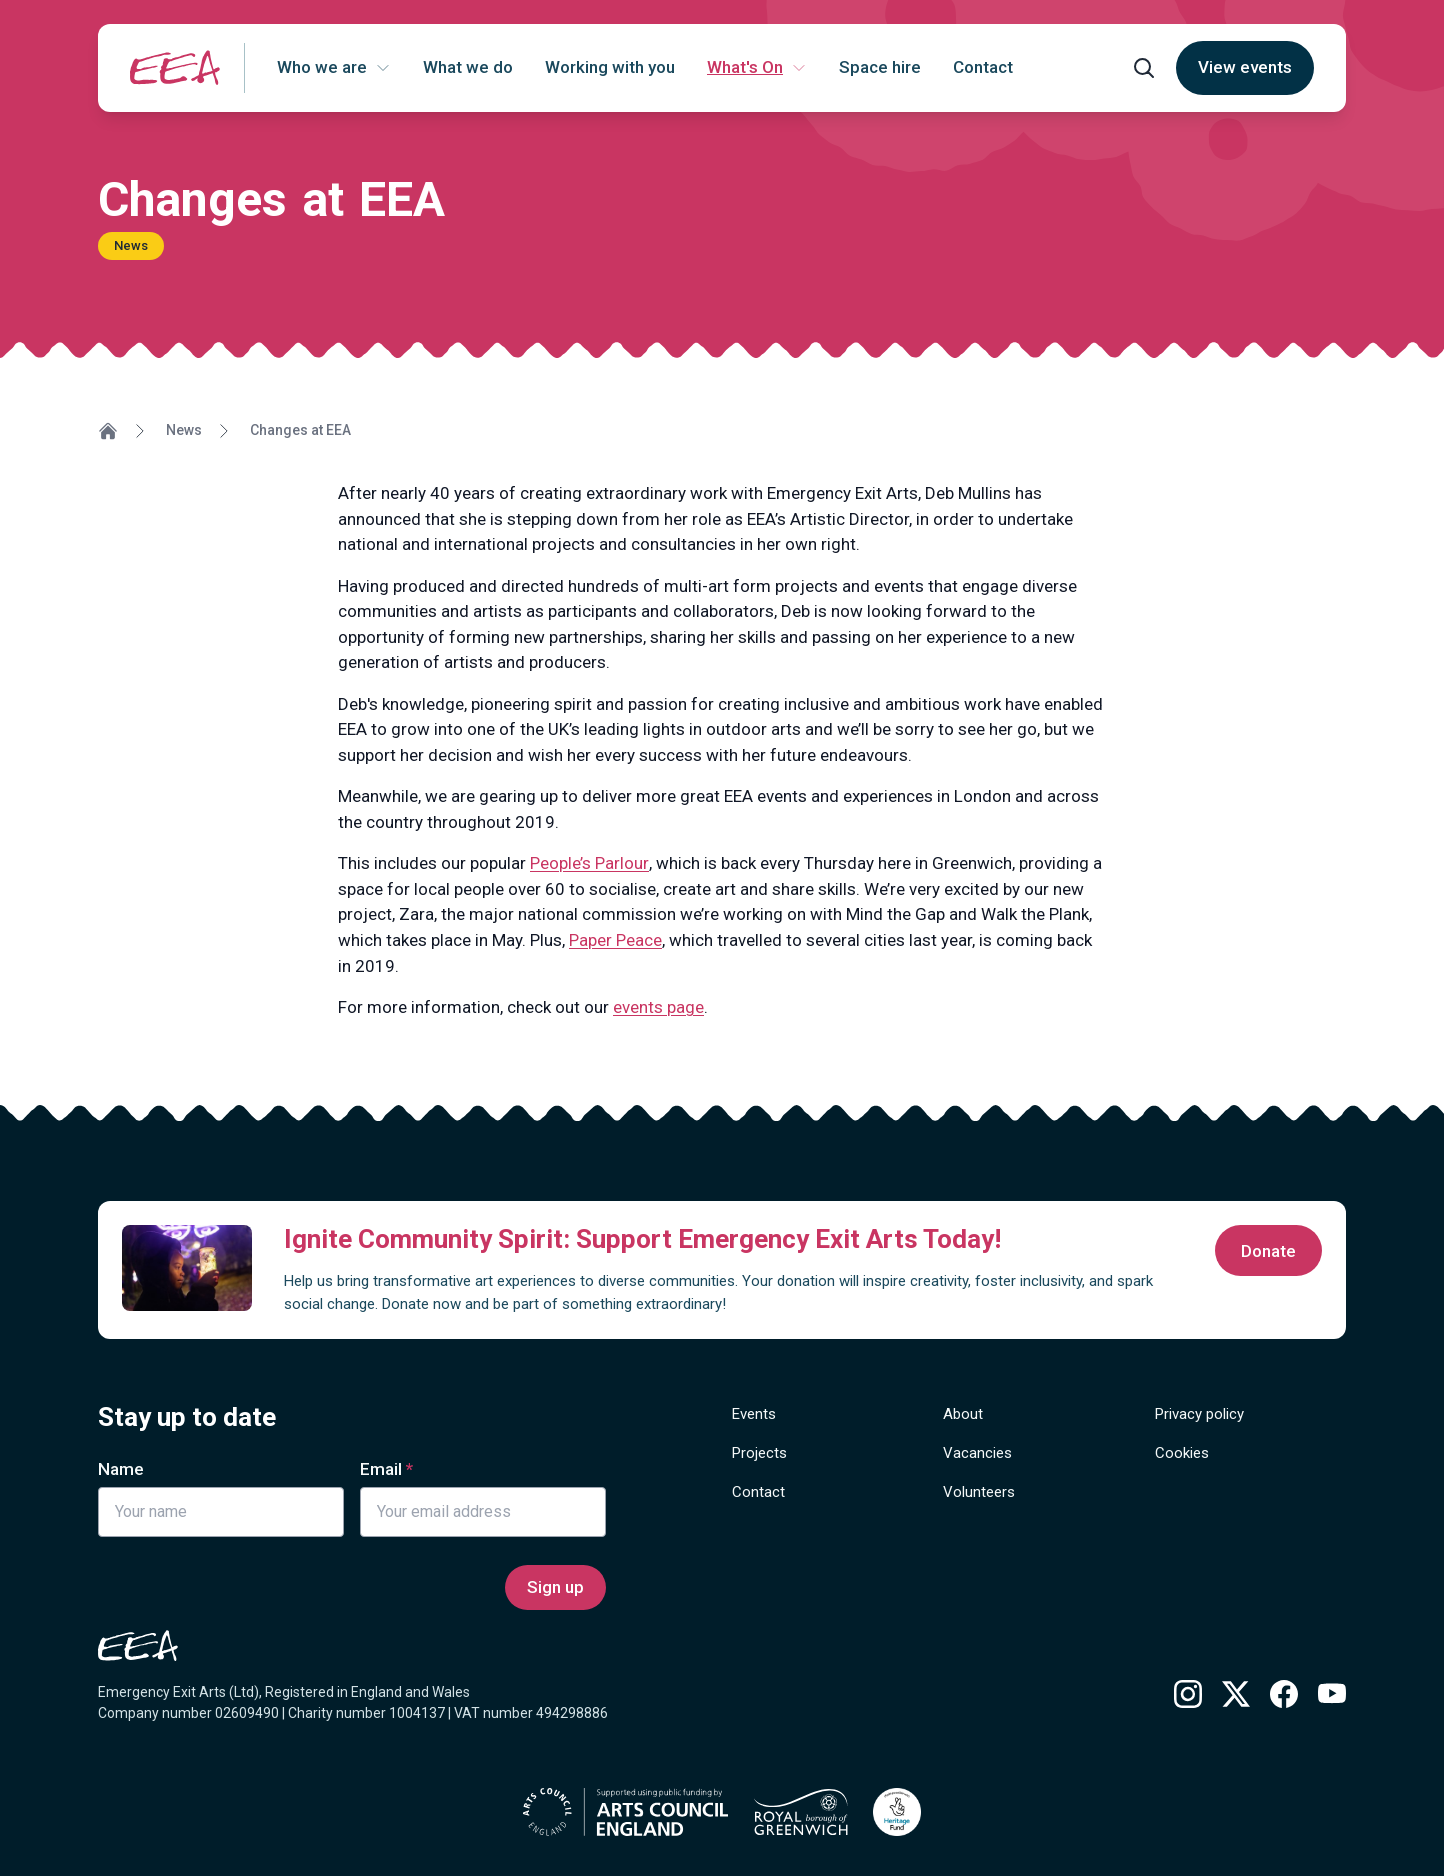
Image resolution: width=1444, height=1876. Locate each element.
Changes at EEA (300, 430)
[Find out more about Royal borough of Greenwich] (801, 1812)
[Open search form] (1144, 68)
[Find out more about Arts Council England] (625, 1812)
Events (754, 1414)
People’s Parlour (589, 863)
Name (121, 1469)
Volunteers (979, 1492)
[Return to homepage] (175, 67)
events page (658, 1007)
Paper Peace (615, 940)
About (963, 1414)
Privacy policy (1199, 1414)
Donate (1268, 1251)
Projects (759, 1453)
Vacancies (977, 1453)
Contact (758, 1492)
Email (381, 1469)
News (184, 430)
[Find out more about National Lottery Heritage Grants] (897, 1812)
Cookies (1182, 1453)
